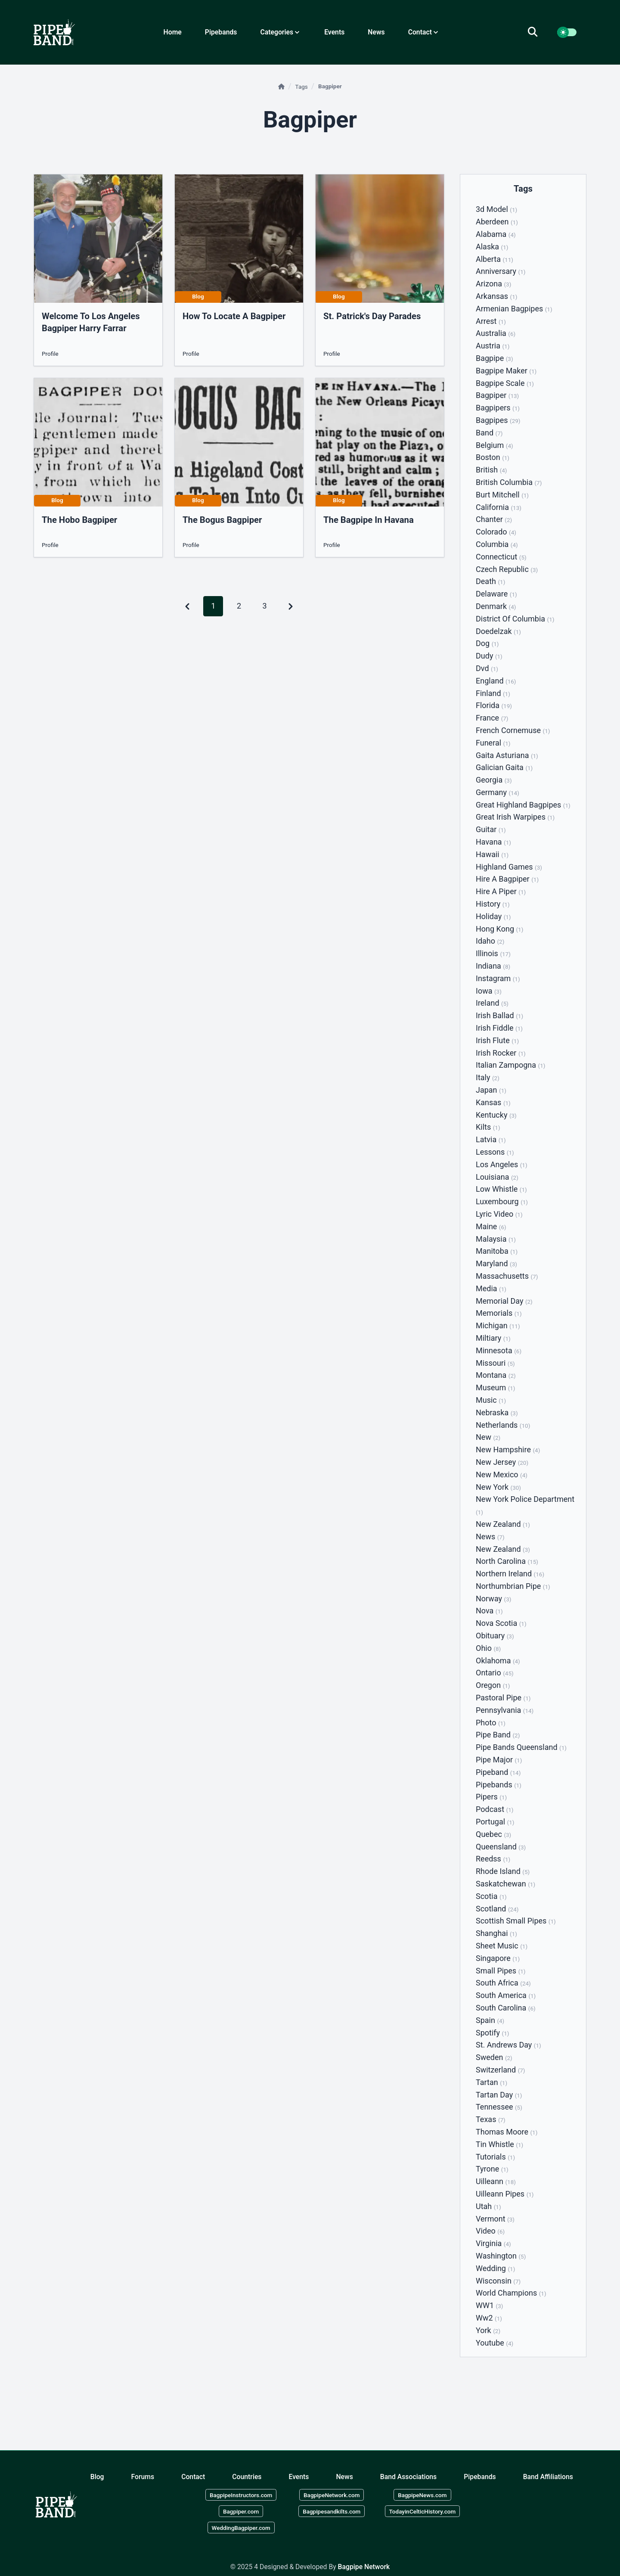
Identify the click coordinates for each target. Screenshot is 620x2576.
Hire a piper (501, 891)
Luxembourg (502, 1201)
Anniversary (501, 271)
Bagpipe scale (505, 383)
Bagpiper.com (241, 2511)
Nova (489, 1610)
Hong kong (499, 928)
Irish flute (497, 1040)
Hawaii (492, 854)
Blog (97, 2476)
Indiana (493, 965)
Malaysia (496, 1238)
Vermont (495, 2218)
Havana (493, 841)
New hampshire (508, 1449)
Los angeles (501, 1164)
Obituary (495, 1635)
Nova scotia (501, 1623)
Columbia (497, 544)
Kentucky (496, 1114)
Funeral (493, 742)
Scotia (491, 1896)
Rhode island (503, 1871)
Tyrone (492, 2168)
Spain (490, 2020)
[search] (538, 32)
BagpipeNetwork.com (332, 2495)
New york (498, 1487)
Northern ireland (510, 1573)
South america (506, 1995)
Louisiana (497, 1176)
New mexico (501, 1474)
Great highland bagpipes (523, 804)
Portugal (495, 1821)
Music (491, 1400)
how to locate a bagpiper (234, 316)
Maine (491, 1226)
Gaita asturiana (507, 755)
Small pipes (501, 1970)
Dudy (489, 655)
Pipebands (221, 32)
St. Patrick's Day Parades (372, 316)
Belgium (494, 445)
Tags (302, 86)
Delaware (496, 593)
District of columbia (515, 618)
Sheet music (501, 1945)
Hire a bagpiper (507, 878)
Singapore (498, 1958)
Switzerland (500, 2069)
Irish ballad (499, 1015)
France (492, 717)
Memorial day (504, 1300)
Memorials (499, 1313)
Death (490, 581)
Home (173, 32)
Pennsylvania (504, 1710)
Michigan (498, 1325)
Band (489, 432)
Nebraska (497, 1412)
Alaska (492, 246)
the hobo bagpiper (79, 520)
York (488, 2330)
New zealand (503, 1524)
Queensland (501, 1846)
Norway (493, 1598)
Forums (143, 2476)
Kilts (488, 1126)
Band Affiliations (548, 2476)
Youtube (494, 2342)
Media (491, 1288)
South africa (503, 1982)
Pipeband (498, 1772)
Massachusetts (507, 1275)
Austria (492, 345)
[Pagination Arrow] (290, 606)
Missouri (495, 1362)
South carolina (506, 2007)
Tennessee (499, 2106)
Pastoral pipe (503, 1697)
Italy (487, 1077)
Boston (492, 457)
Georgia (494, 779)
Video (490, 2230)
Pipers (491, 1796)
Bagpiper (497, 395)
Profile (50, 353)
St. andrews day (508, 2044)
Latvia (491, 1139)
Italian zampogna (510, 1064)
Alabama (496, 234)
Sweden (494, 2057)
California (498, 507)
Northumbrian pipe (513, 1586)
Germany (497, 792)
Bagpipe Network (364, 2567)
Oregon (493, 1685)
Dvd (487, 668)
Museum (495, 1387)
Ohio (488, 1648)
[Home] (282, 86)
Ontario (495, 1672)
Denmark (496, 606)
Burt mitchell (502, 494)
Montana (496, 1375)
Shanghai (496, 1933)
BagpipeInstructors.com (241, 2495)
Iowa (489, 990)
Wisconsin (498, 2280)
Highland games (509, 866)
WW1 (489, 2305)
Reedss (493, 1858)
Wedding (495, 2268)
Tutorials (495, 2156)
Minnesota (498, 1350)
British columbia (509, 482)
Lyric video (499, 1213)
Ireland (492, 1002)
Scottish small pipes (516, 1920)
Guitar (491, 829)
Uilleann (496, 2181)
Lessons (495, 1151)
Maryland (496, 1263)
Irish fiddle (499, 1027)
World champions (511, 2292)
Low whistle (501, 1188)
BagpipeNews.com (422, 2495)
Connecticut (501, 556)
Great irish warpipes (515, 816)
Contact (193, 2476)
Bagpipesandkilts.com (331, 2511)
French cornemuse (513, 730)
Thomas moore (506, 2131)
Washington (501, 2255)
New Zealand (503, 1549)
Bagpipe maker (506, 370)
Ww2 (489, 2317)
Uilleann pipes (505, 2193)
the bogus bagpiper (222, 520)
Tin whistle (499, 2144)
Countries (246, 2476)
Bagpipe (494, 358)
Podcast (494, 1809)
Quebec (493, 1834)
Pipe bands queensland (521, 1747)
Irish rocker (501, 1052)
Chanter (494, 519)
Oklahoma (498, 1660)
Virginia (493, 2243)
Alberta (494, 259)
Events (334, 32)
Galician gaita (504, 767)
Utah (488, 2206)
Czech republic (507, 569)
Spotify (492, 2032)
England (496, 680)
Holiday (493, 916)
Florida (494, 705)
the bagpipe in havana (368, 520)
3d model (496, 209)
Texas (490, 2119)
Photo (490, 1722)
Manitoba (497, 1250)
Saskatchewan (505, 1883)
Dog (487, 643)
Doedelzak (498, 631)
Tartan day (499, 2094)
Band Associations (408, 2476)
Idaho (490, 940)
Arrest (491, 321)
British (491, 469)
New (488, 1437)
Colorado (496, 531)
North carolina (507, 1561)
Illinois (493, 953)
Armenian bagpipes (514, 308)
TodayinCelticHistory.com (422, 2511)
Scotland (497, 1908)
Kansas (493, 1102)
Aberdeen (497, 221)
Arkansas (496, 296)
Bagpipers (498, 407)
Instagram (498, 978)
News (376, 32)
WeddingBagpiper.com (241, 2527)
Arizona (493, 283)
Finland (493, 693)
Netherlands (503, 1424)
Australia (495, 333)
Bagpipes (498, 420)
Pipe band (498, 1734)
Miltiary (493, 1337)
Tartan (491, 2082)
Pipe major (499, 1759)
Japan (491, 1089)
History (493, 903)
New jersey (502, 1462)
